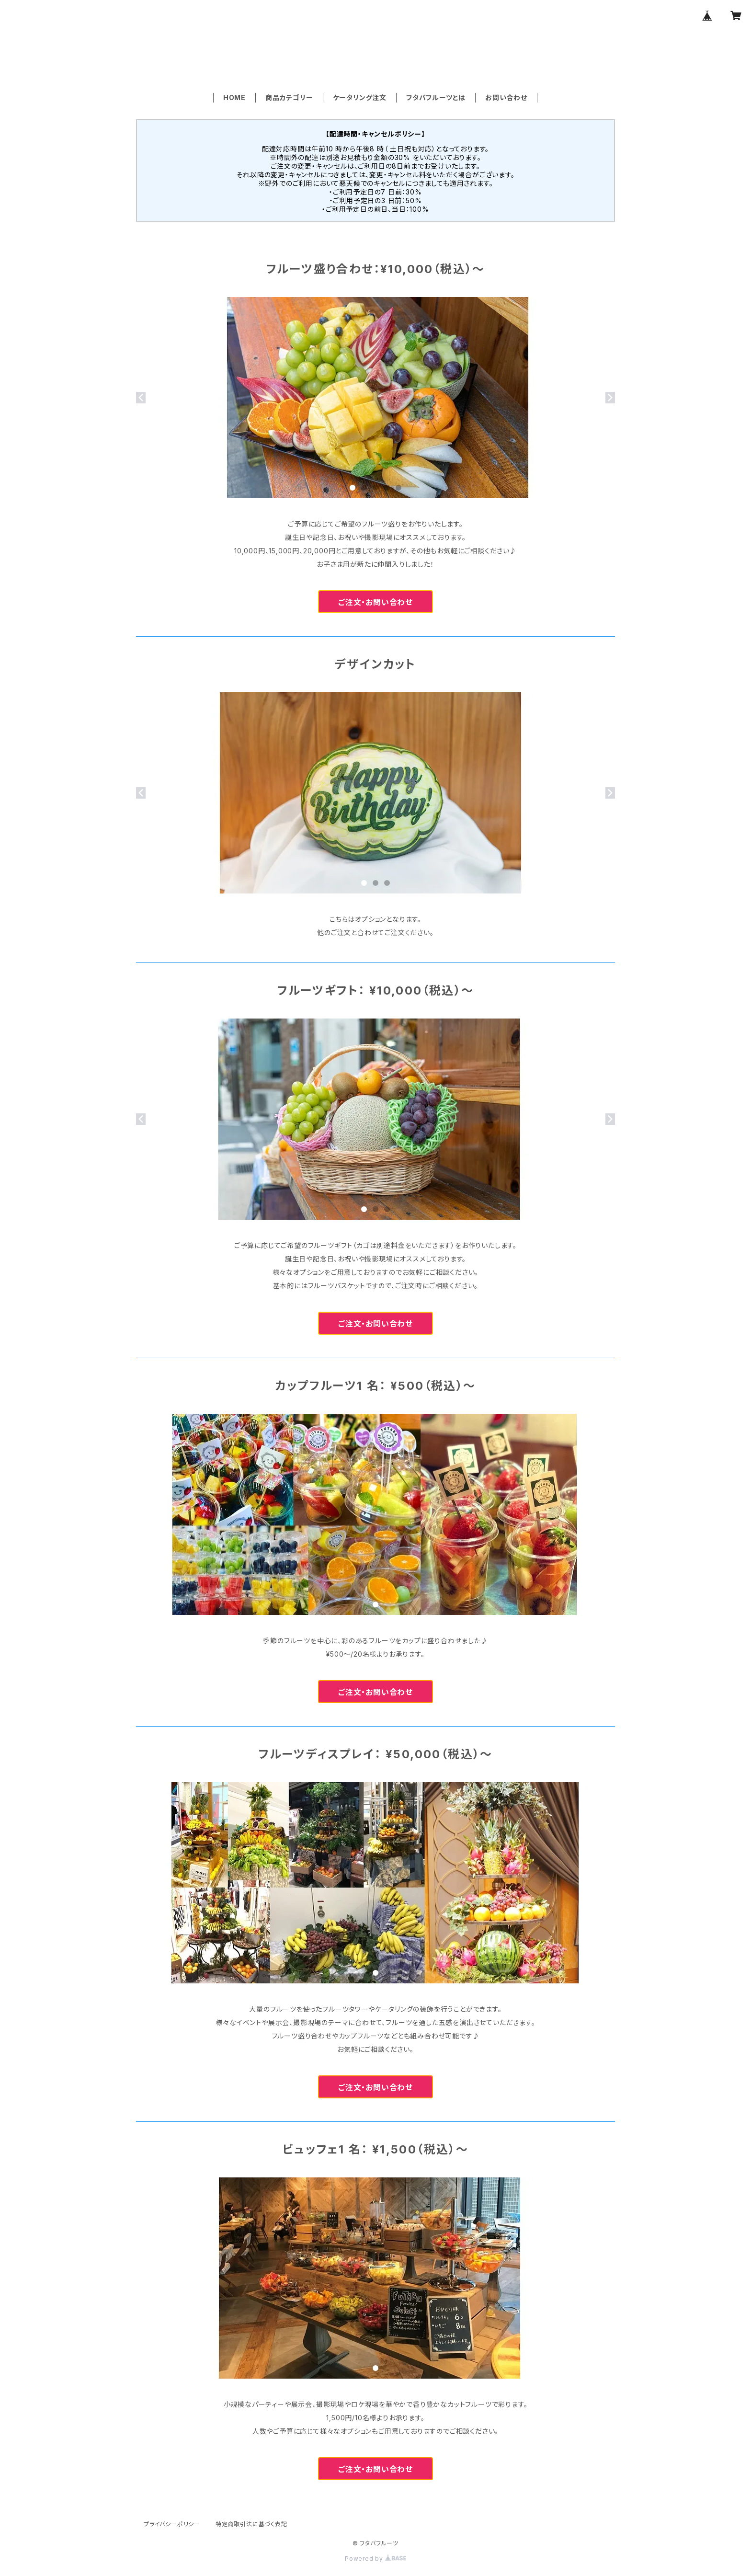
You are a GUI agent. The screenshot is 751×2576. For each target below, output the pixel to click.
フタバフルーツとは (436, 97)
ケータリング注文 (360, 97)
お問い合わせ (506, 97)
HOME (234, 97)
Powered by (375, 2558)
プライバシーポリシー (172, 2524)
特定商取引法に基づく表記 (251, 2524)
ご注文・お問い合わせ (375, 602)
